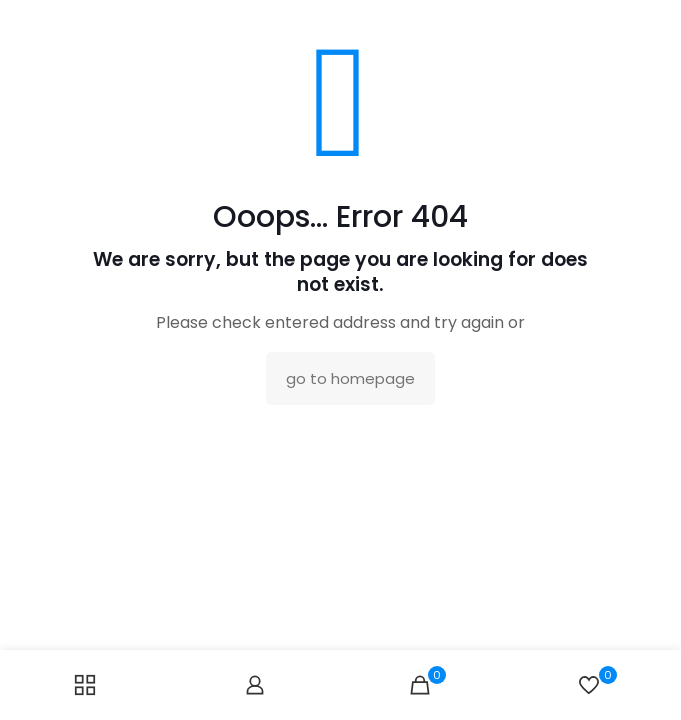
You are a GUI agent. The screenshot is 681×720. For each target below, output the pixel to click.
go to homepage (350, 378)
